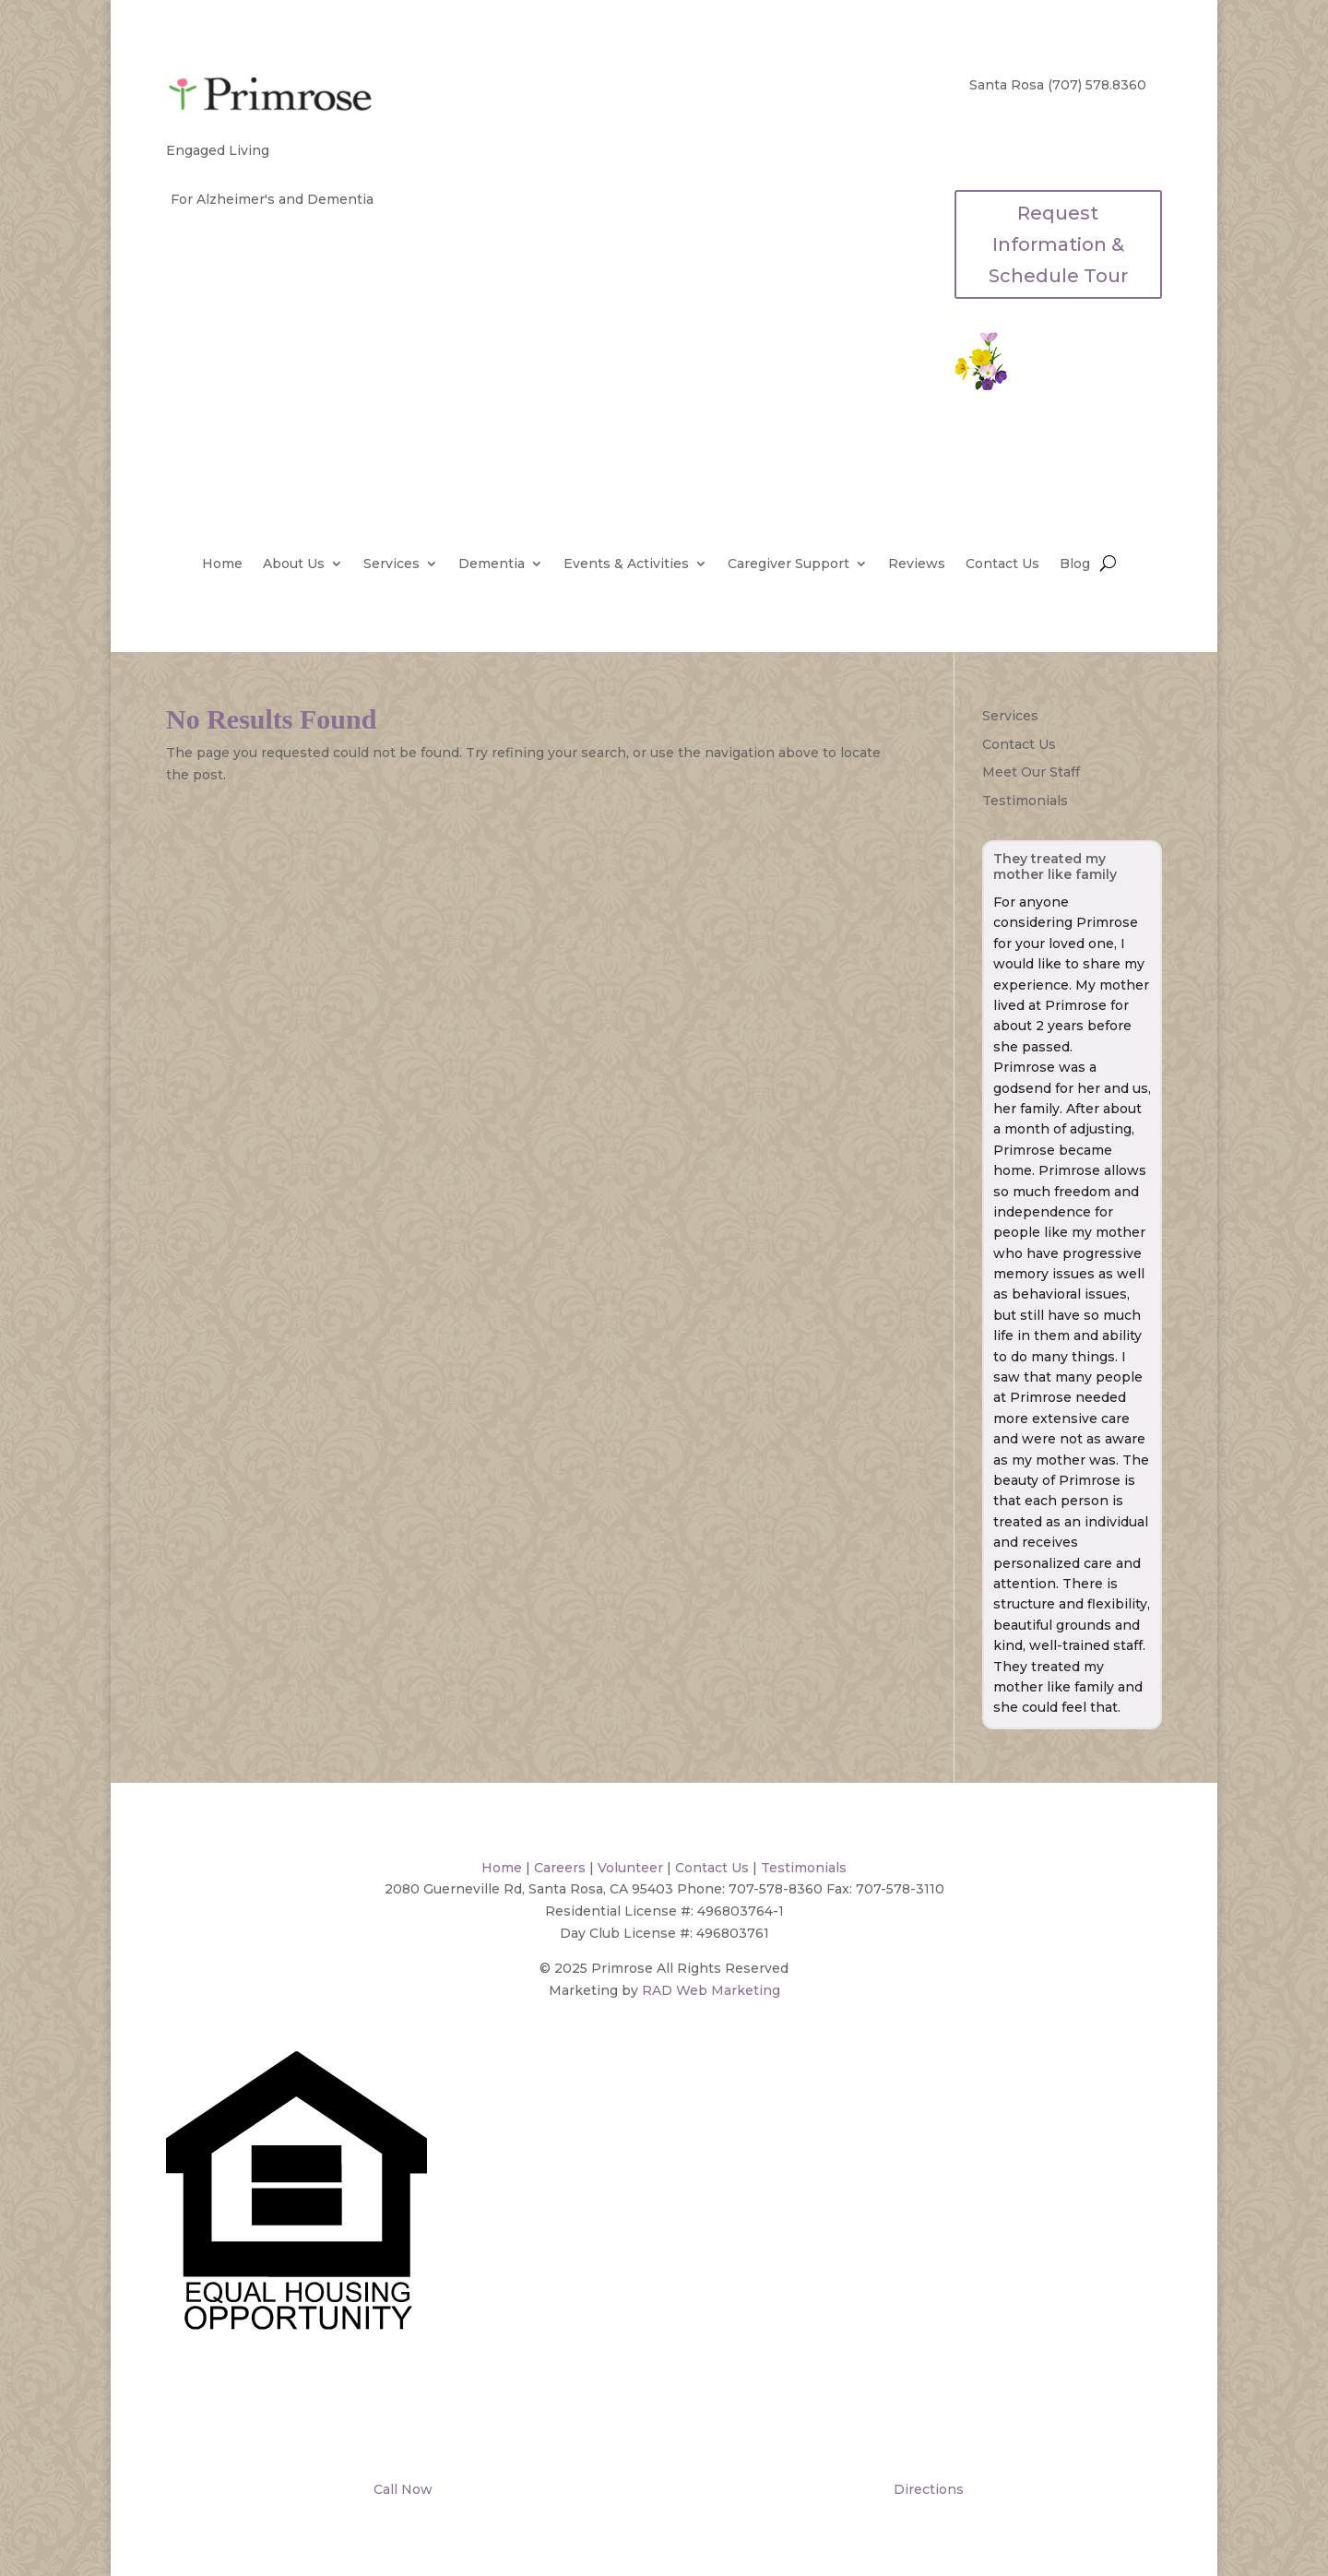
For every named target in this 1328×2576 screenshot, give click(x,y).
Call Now (401, 2489)
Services (391, 564)
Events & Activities (626, 564)
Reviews (916, 564)
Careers (560, 1867)
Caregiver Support (788, 564)
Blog (1075, 564)
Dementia (491, 564)
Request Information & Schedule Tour (1058, 244)
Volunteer (630, 1867)
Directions (927, 2489)
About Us (294, 564)
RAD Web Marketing (711, 1990)
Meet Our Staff (1031, 772)
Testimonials (1025, 800)
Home (222, 564)
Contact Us (1002, 564)
